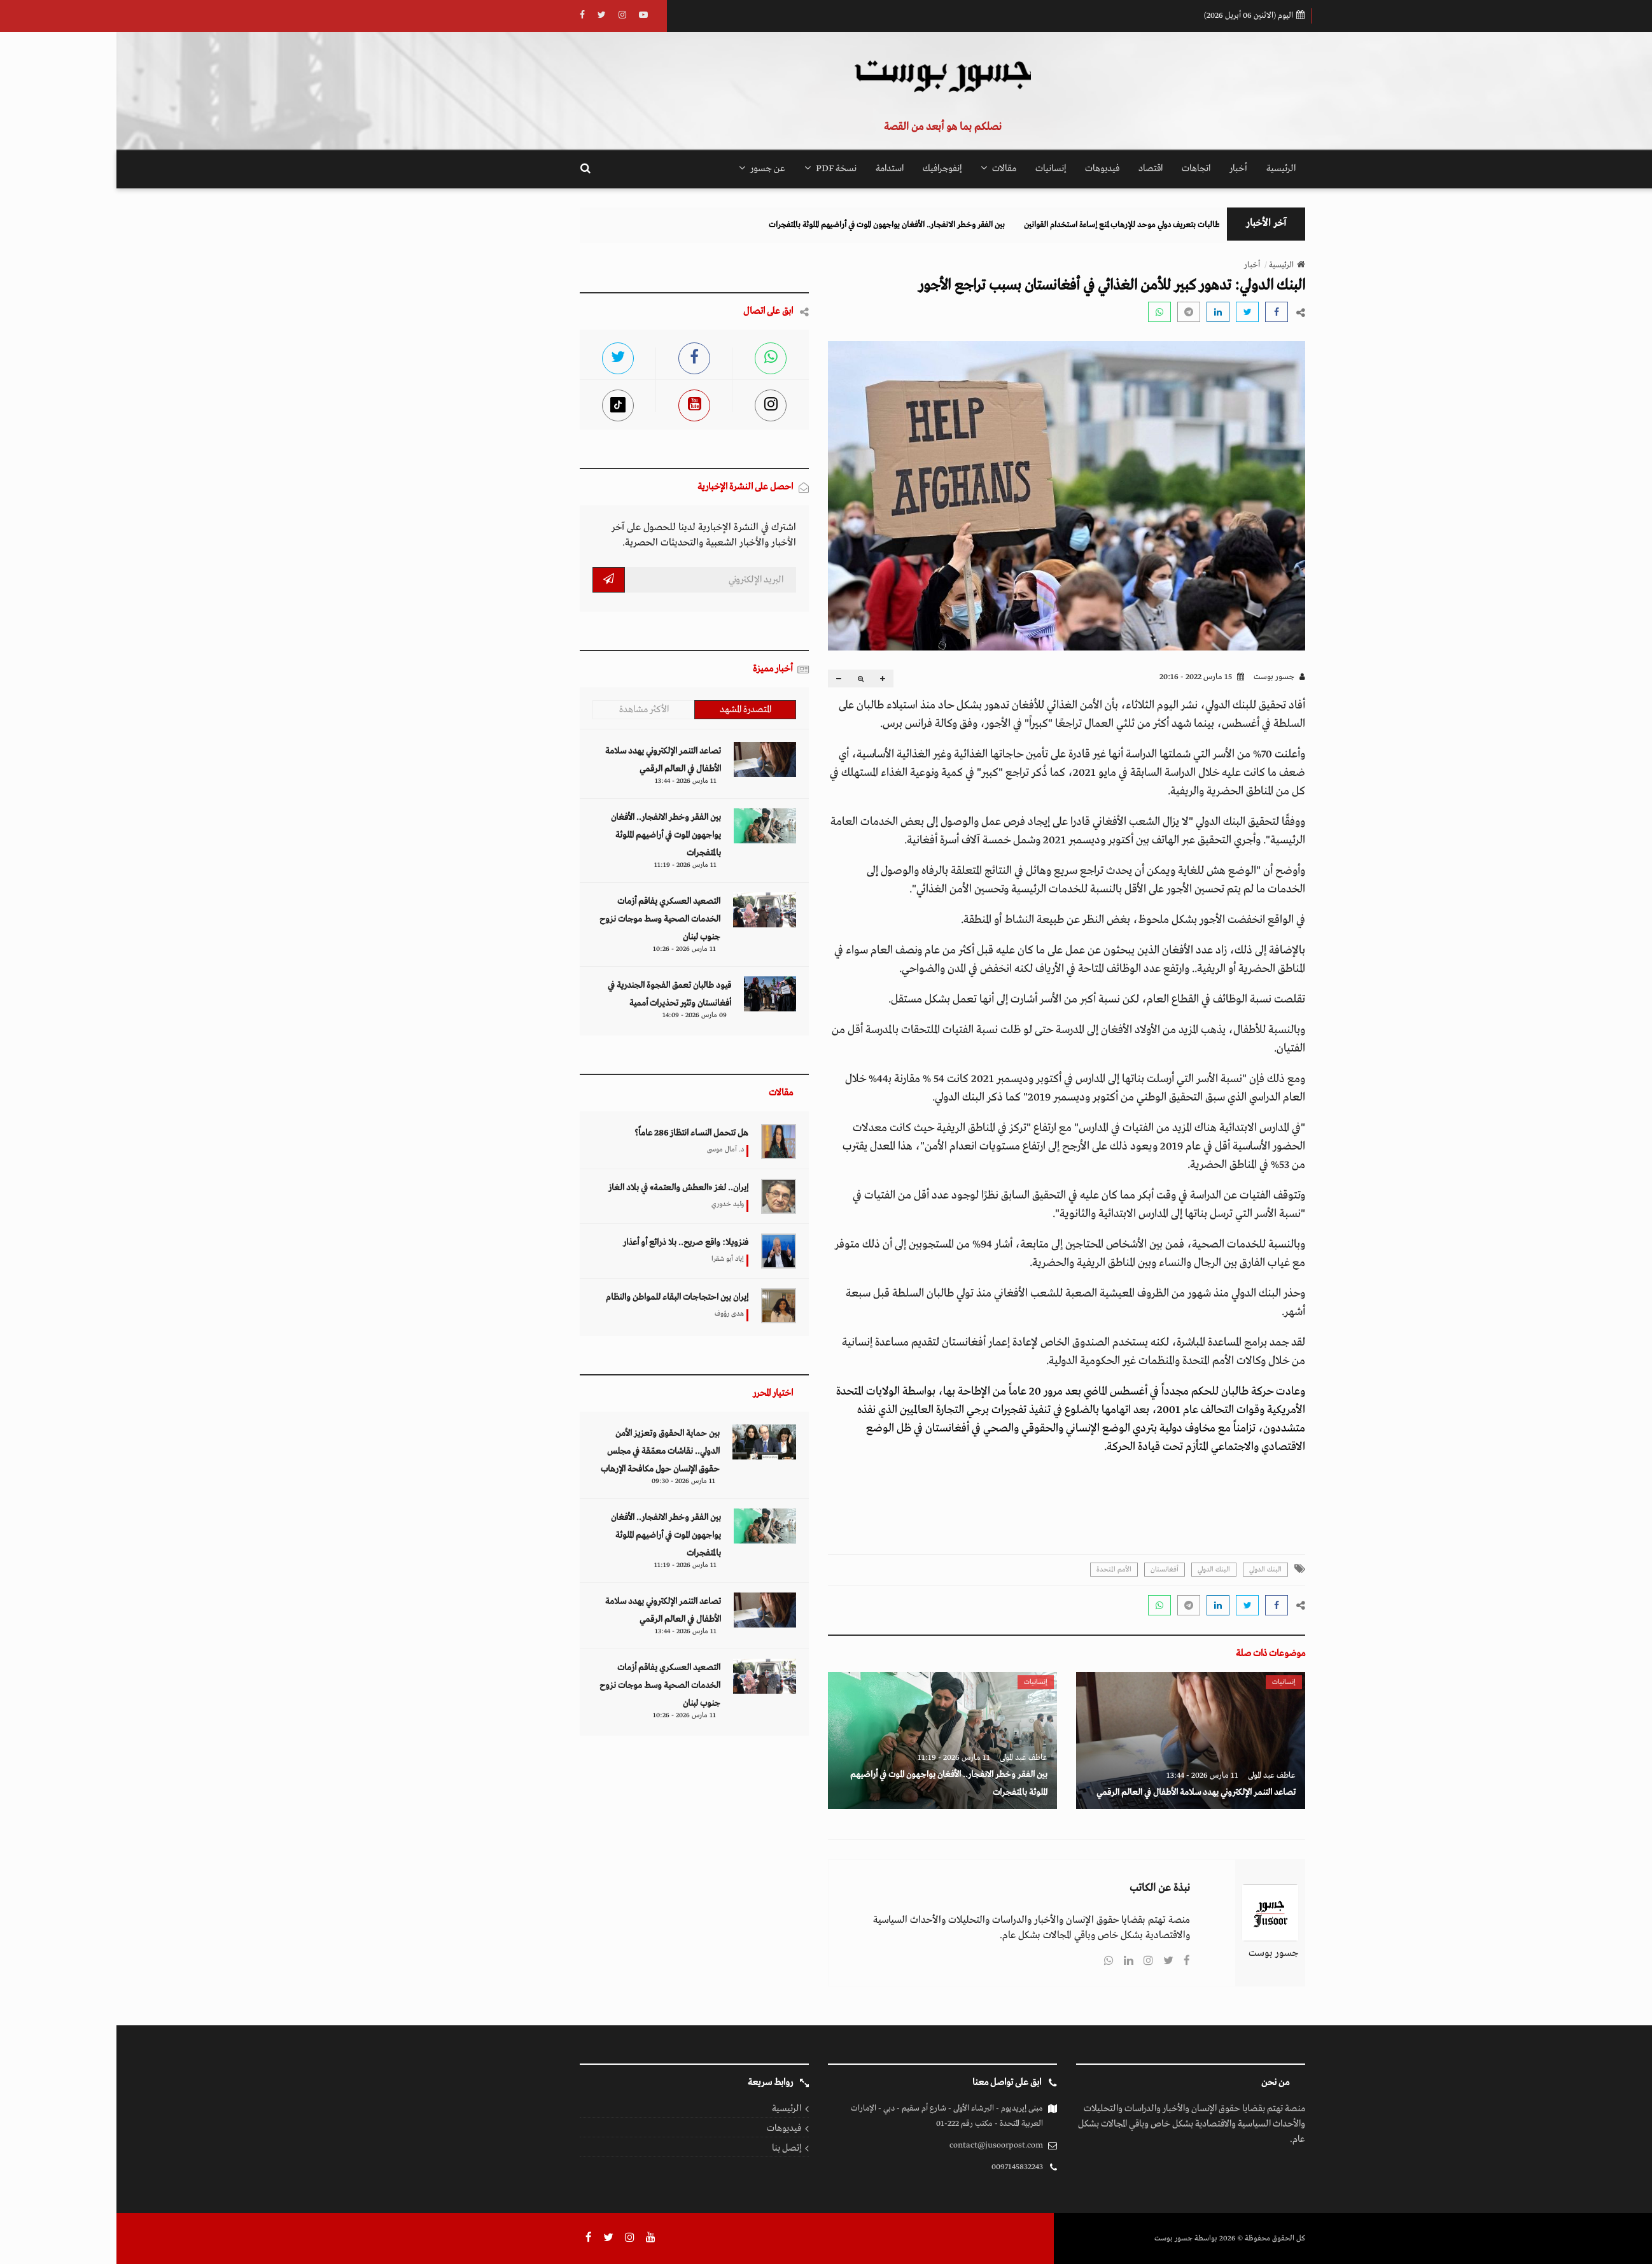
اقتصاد (1034, 168)
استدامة (773, 168)
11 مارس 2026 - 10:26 (567, 949)
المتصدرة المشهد (629, 709)
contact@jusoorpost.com (880, 2145)
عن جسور (645, 168)
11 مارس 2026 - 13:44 (1086, 1775)
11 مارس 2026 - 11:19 (837, 1757)
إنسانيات (934, 168)
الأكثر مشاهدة (527, 709)
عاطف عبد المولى (1155, 1775)
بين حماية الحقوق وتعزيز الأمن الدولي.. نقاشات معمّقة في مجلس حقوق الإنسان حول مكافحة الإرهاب (543, 1451)
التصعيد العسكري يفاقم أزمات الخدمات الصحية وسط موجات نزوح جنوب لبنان (543, 919)
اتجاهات (1079, 168)
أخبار (1122, 168)
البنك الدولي (1149, 1569)
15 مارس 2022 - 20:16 (1085, 676)
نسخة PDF (714, 168)
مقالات (882, 168)
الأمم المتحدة (997, 1569)
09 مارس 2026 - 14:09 (578, 1015)
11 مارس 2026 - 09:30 (567, 1481)
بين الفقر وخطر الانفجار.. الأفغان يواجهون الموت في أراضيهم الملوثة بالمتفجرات (742, 225)
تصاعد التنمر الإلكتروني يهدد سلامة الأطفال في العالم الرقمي (1079, 1792)
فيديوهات (986, 168)
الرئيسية (1164, 168)
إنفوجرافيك (825, 168)
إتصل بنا (670, 2148)
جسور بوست (1163, 676)
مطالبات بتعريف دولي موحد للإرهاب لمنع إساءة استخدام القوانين (980, 225)
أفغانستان (1048, 1569)
